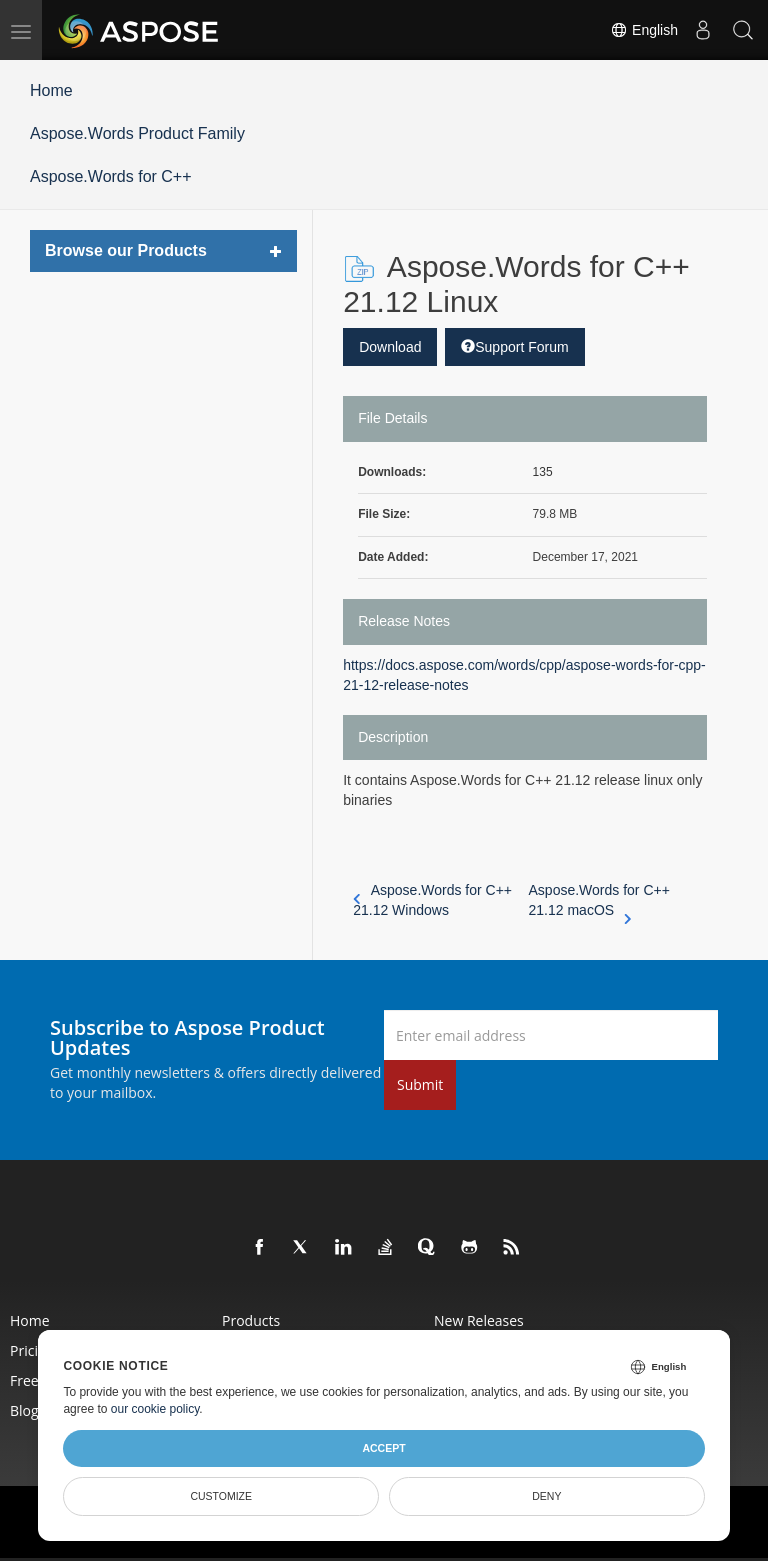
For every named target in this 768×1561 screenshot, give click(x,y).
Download (390, 347)
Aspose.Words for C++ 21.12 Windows (432, 900)
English (644, 30)
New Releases (479, 1320)
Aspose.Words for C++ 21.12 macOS (599, 901)
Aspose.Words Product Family (137, 133)
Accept (383, 1448)
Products (251, 1320)
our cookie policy (155, 1409)
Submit (420, 1084)
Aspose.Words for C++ (111, 176)
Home (51, 90)
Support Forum (514, 347)
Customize (221, 1496)
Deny (546, 1496)
